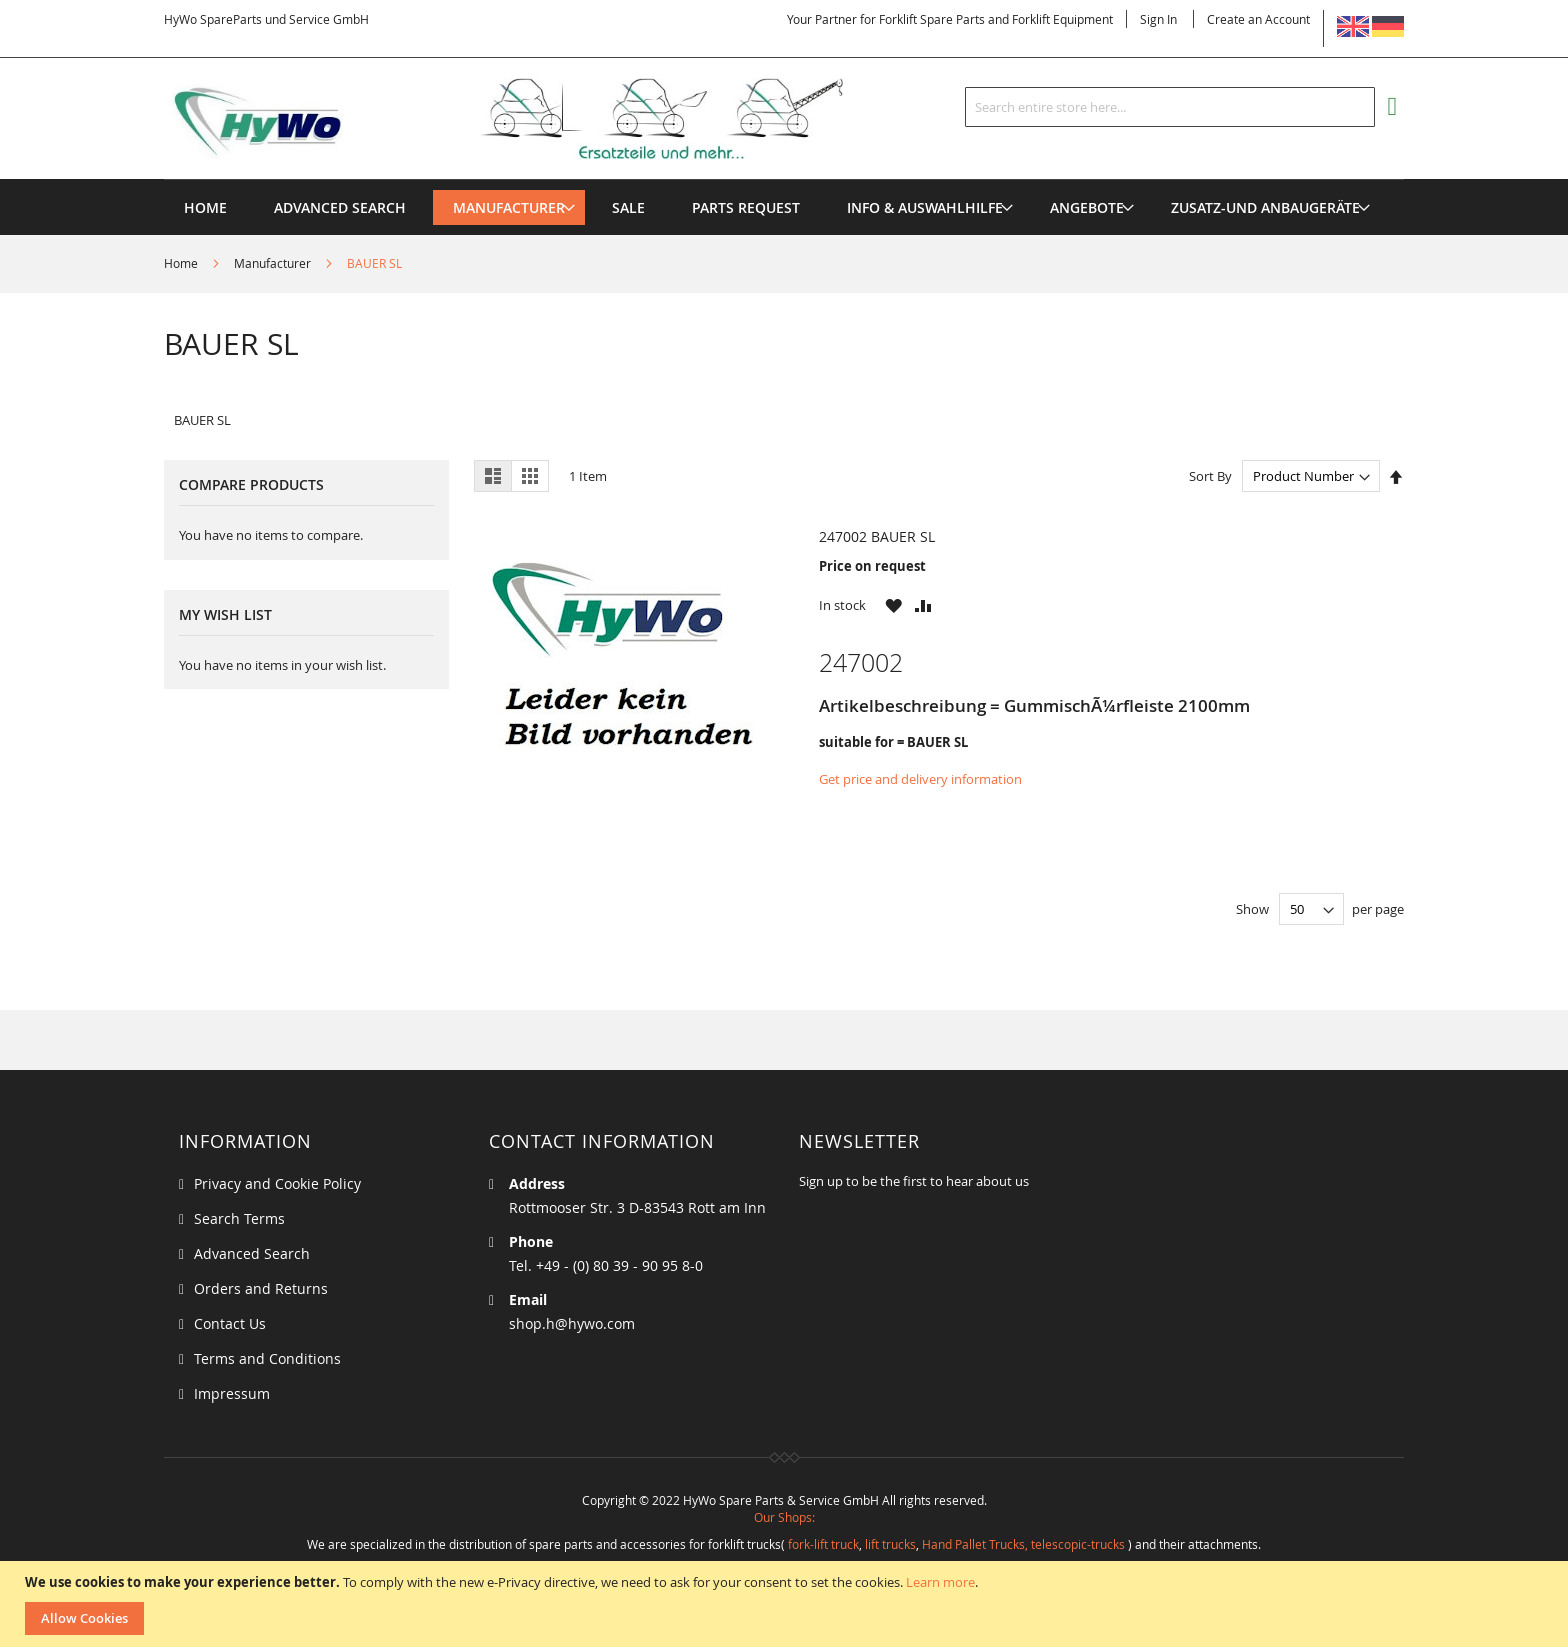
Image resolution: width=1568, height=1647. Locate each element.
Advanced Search (252, 1253)
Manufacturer (274, 263)
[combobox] (1170, 107)
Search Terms (239, 1218)
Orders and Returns (261, 1288)
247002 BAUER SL (877, 536)
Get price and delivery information (920, 779)
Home (182, 263)
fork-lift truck (823, 1544)
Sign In (1158, 19)
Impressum (232, 1393)
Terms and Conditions (267, 1358)
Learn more (940, 1582)
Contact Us (230, 1323)
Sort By (1210, 476)
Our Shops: (784, 1517)
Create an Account (1258, 19)
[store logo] (536, 119)
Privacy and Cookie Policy (277, 1183)
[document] (786, 1604)
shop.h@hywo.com (572, 1323)
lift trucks (890, 1544)
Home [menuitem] (205, 207)
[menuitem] (509, 207)
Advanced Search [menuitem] (340, 207)
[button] (893, 605)
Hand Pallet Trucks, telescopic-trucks (1023, 1544)
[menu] (784, 179)
